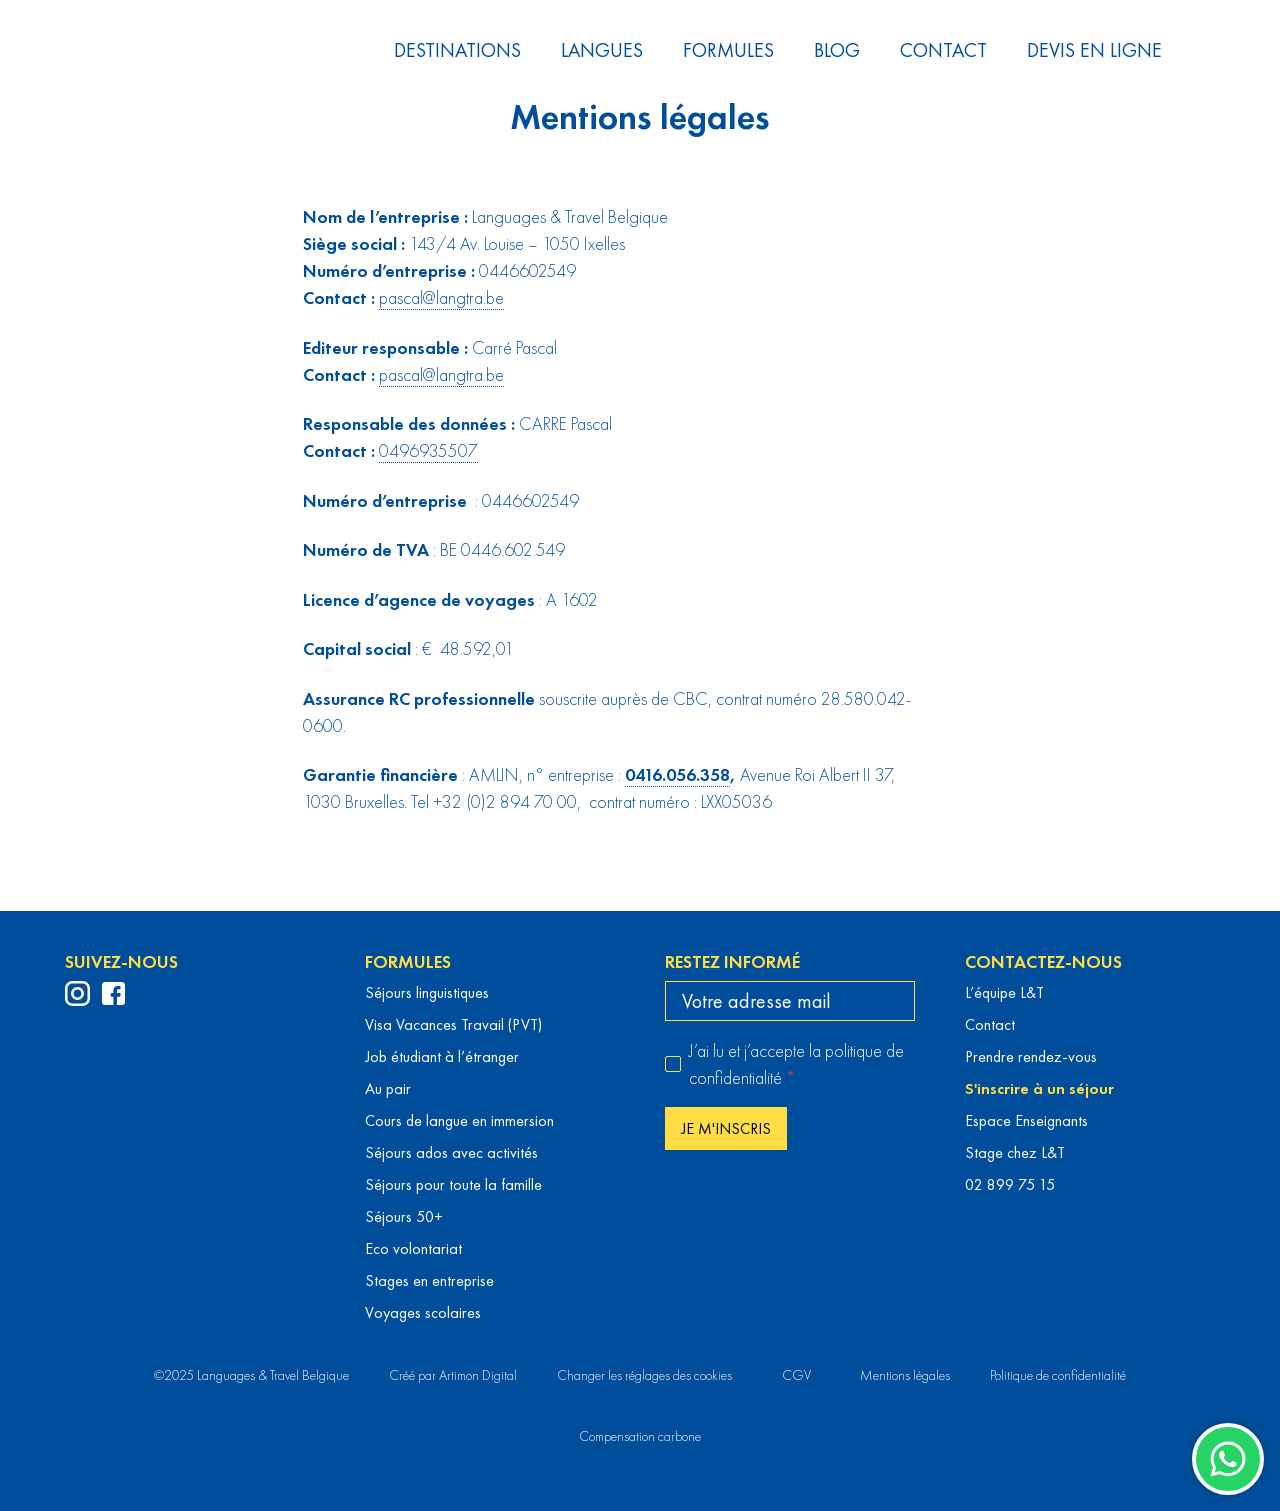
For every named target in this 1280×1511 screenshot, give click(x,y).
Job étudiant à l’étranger (442, 1056)
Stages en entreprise (429, 1280)
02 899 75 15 (1010, 1184)
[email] (790, 1001)
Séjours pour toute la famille (453, 1184)
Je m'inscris (726, 1128)
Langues (602, 50)
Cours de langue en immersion (459, 1120)
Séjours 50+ (404, 1216)
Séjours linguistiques (427, 992)
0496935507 (428, 450)
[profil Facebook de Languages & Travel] (113, 993)
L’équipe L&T (1004, 992)
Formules (728, 50)
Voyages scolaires (423, 1312)
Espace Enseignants (1026, 1120)
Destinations (457, 50)
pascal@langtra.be (441, 297)
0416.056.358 (677, 774)
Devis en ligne (1094, 50)
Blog (837, 50)
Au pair (388, 1088)
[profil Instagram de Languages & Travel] (77, 993)
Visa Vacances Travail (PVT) (453, 1024)
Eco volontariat (413, 1248)
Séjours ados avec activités (451, 1152)
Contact (943, 50)
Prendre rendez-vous (1031, 1056)
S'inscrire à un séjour (1039, 1088)
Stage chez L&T (1015, 1152)
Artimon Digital (478, 1375)
